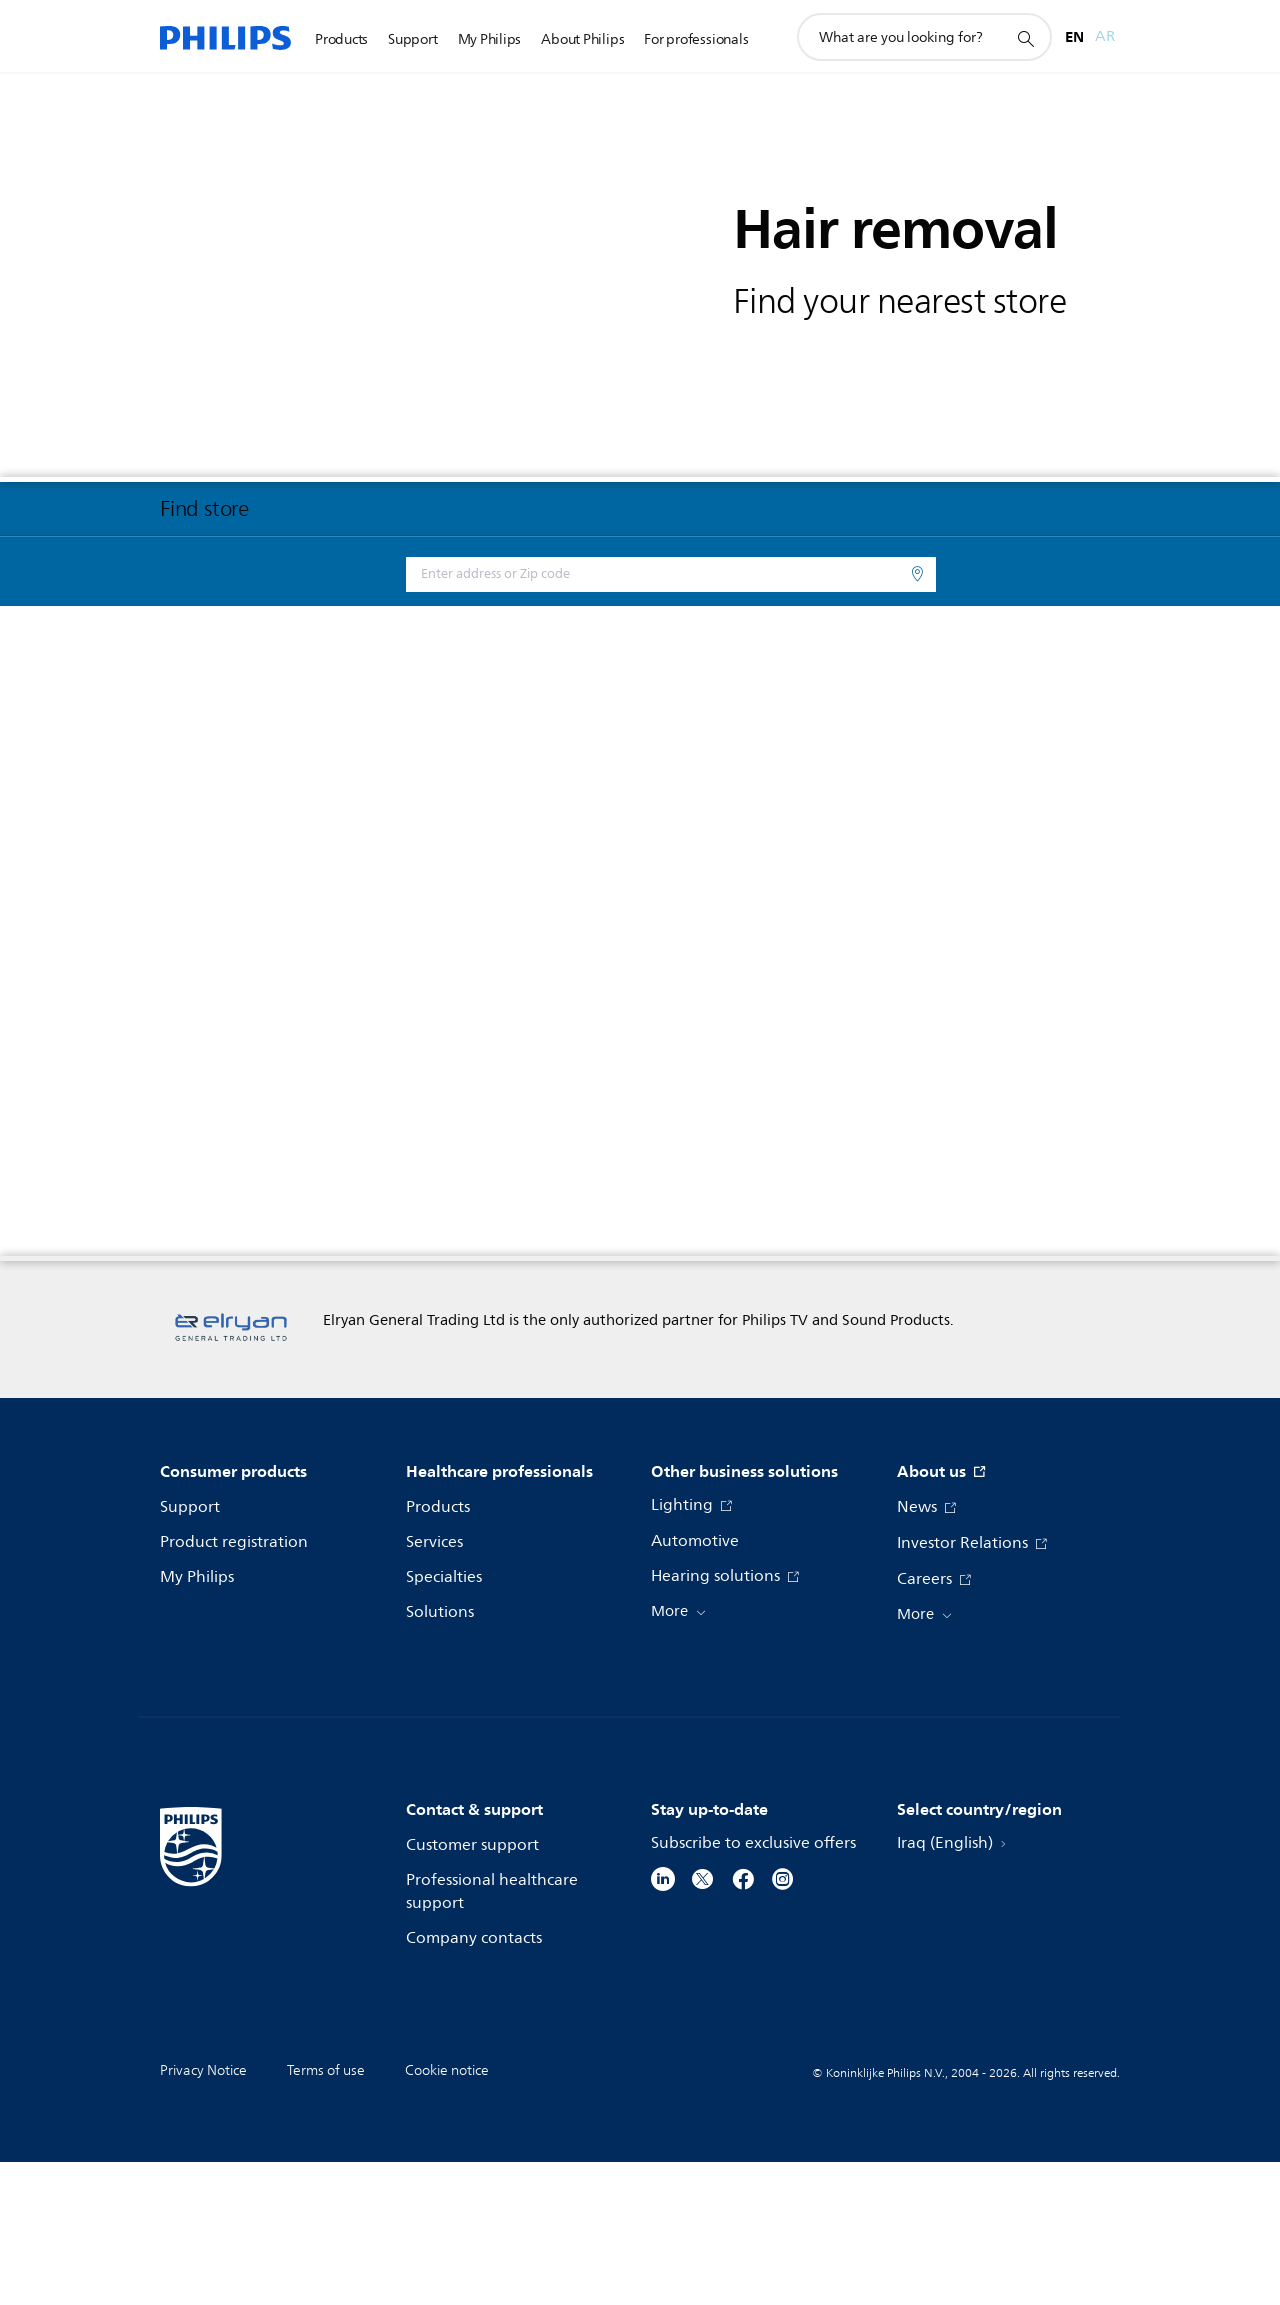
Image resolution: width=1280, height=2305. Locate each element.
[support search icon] (1025, 38)
